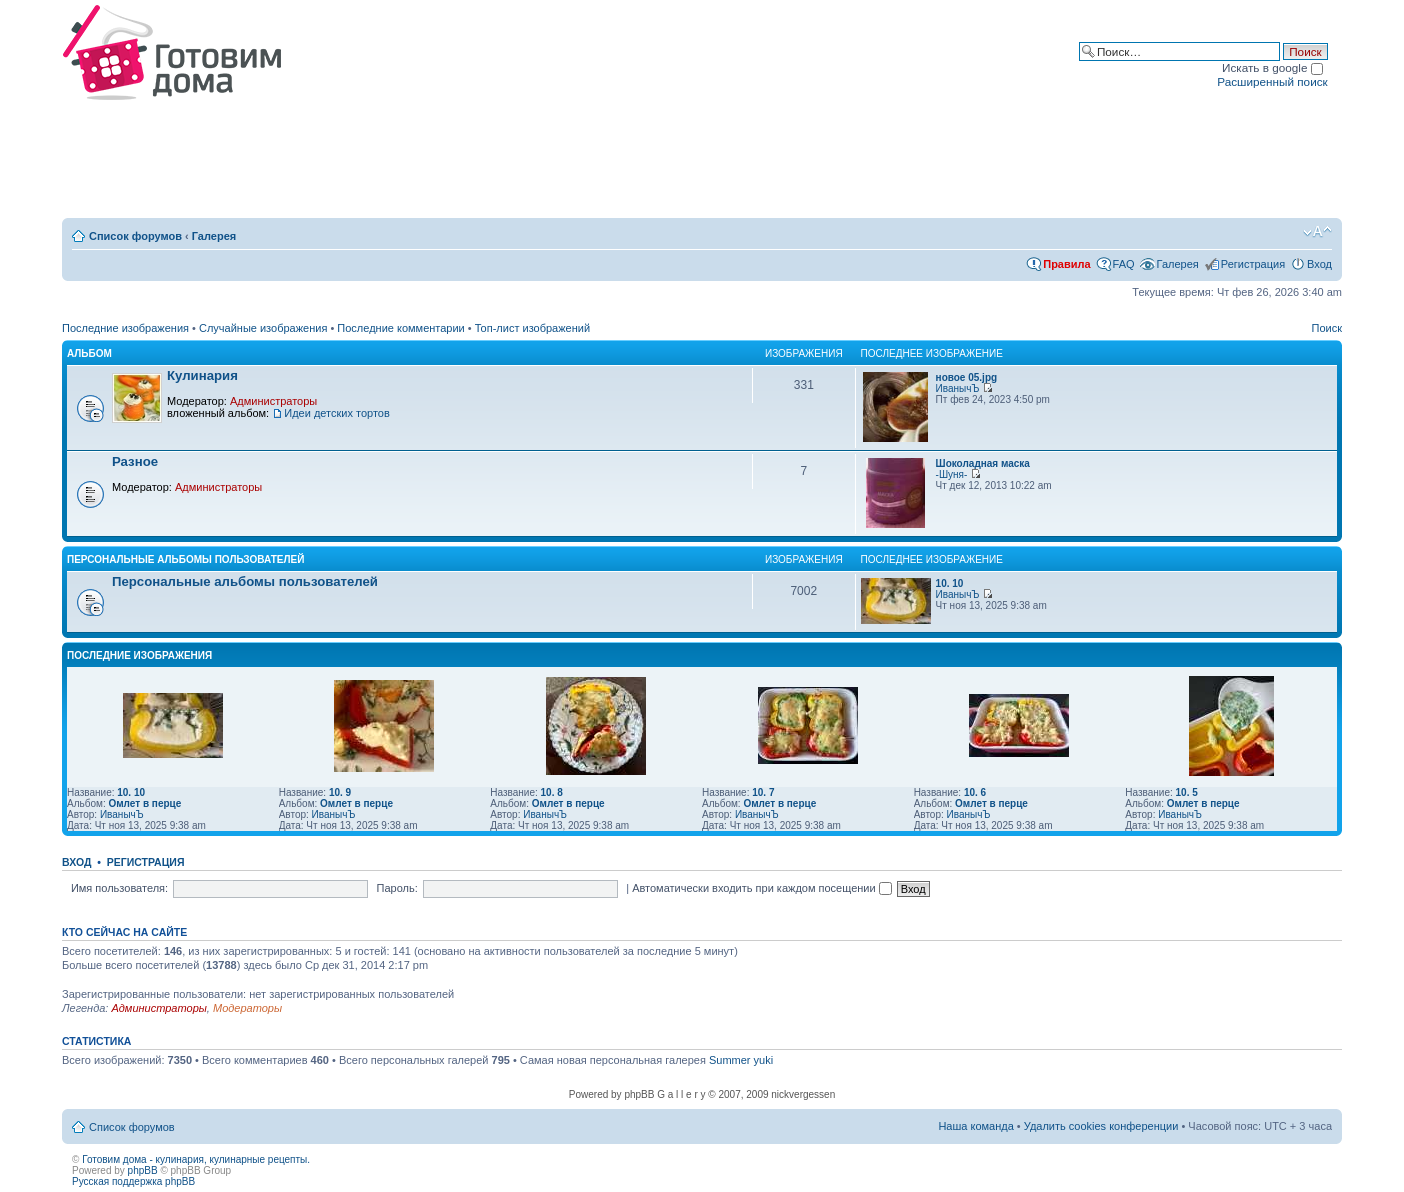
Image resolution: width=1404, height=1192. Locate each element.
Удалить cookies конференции (1101, 1126)
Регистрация (1253, 264)
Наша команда (975, 1126)
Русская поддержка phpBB (133, 1181)
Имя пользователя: (119, 888)
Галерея (214, 236)
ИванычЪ (958, 388)
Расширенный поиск (1272, 81)
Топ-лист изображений (532, 328)
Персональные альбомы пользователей (185, 559)
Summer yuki (741, 1060)
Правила (1066, 264)
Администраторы (273, 401)
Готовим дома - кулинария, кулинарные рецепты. (196, 1159)
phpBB (143, 1170)
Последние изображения (125, 328)
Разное (135, 461)
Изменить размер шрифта (1317, 232)
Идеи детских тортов (337, 413)
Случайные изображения (263, 328)
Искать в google (1272, 67)
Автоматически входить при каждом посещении (762, 888)
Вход (1319, 264)
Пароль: (397, 888)
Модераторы (247, 1008)
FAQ (1124, 264)
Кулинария (202, 375)
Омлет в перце (144, 803)
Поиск (1327, 328)
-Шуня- (952, 474)
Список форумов (135, 236)
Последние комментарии (400, 328)
